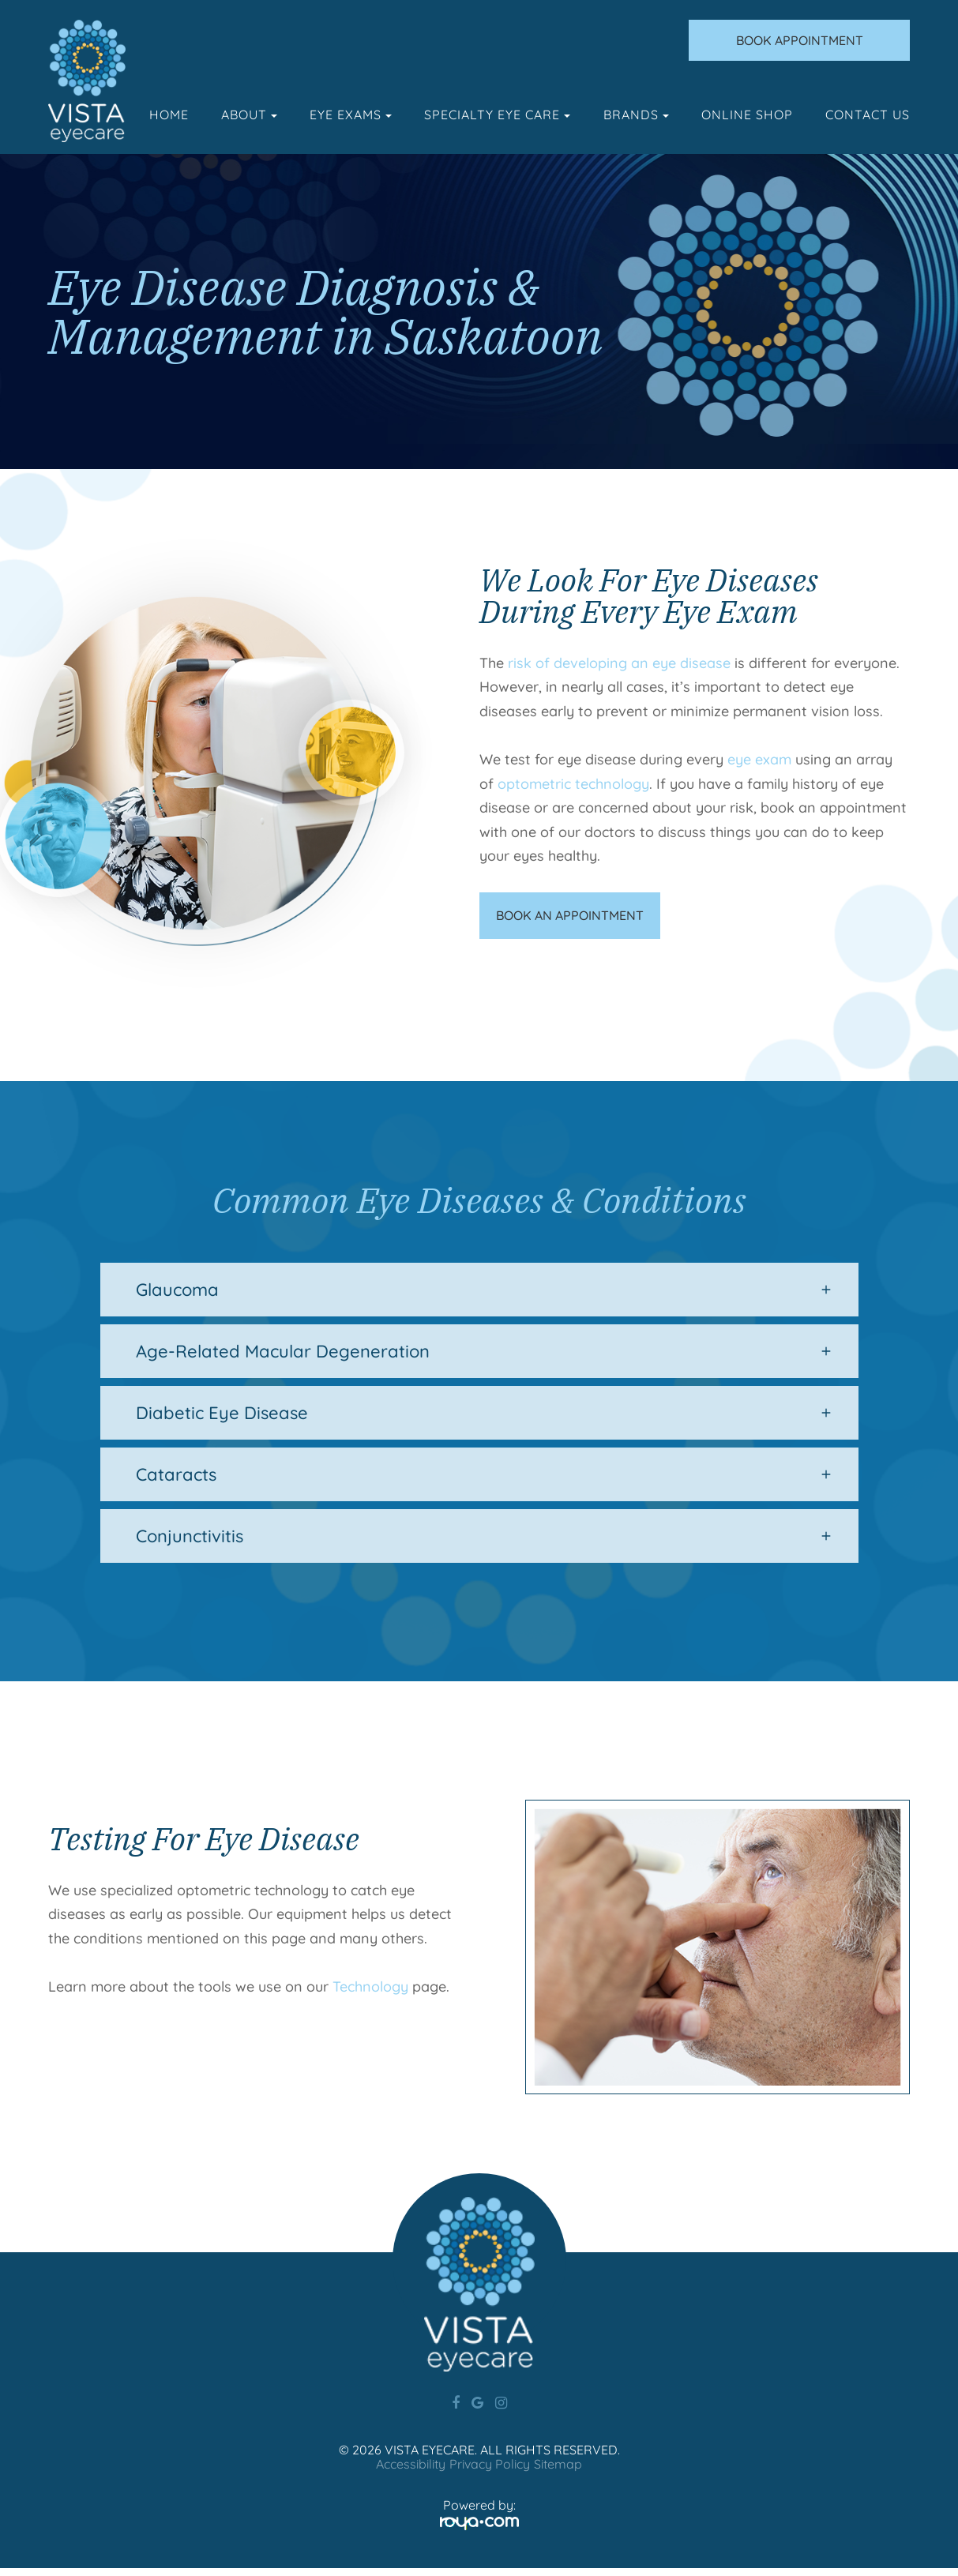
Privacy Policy (489, 2472)
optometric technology (573, 784)
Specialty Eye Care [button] (497, 114)
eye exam (759, 759)
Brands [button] (636, 114)
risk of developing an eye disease (619, 663)
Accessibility (410, 2472)
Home (169, 114)
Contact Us (867, 114)
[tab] (479, 1297)
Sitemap (558, 2472)
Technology (370, 1994)
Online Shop (747, 114)
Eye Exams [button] (351, 114)
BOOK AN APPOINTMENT (574, 919)
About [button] (249, 114)
